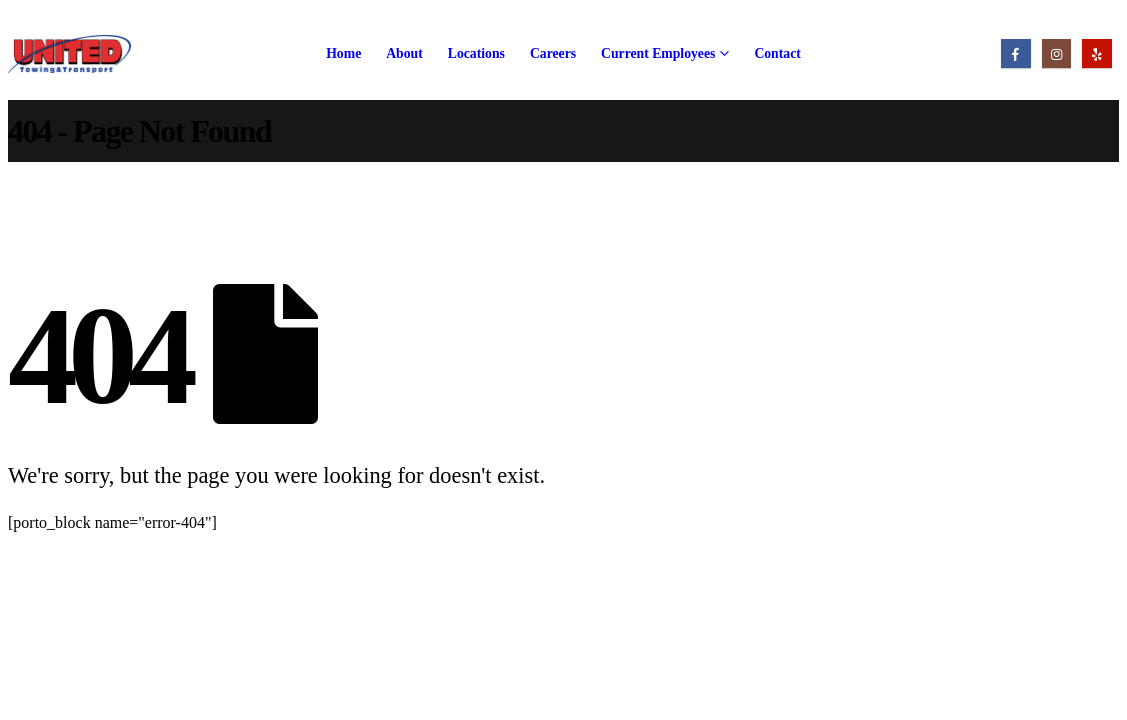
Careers (553, 53)
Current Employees (658, 53)
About (404, 53)
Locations (476, 53)
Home (343, 53)
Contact (777, 53)
